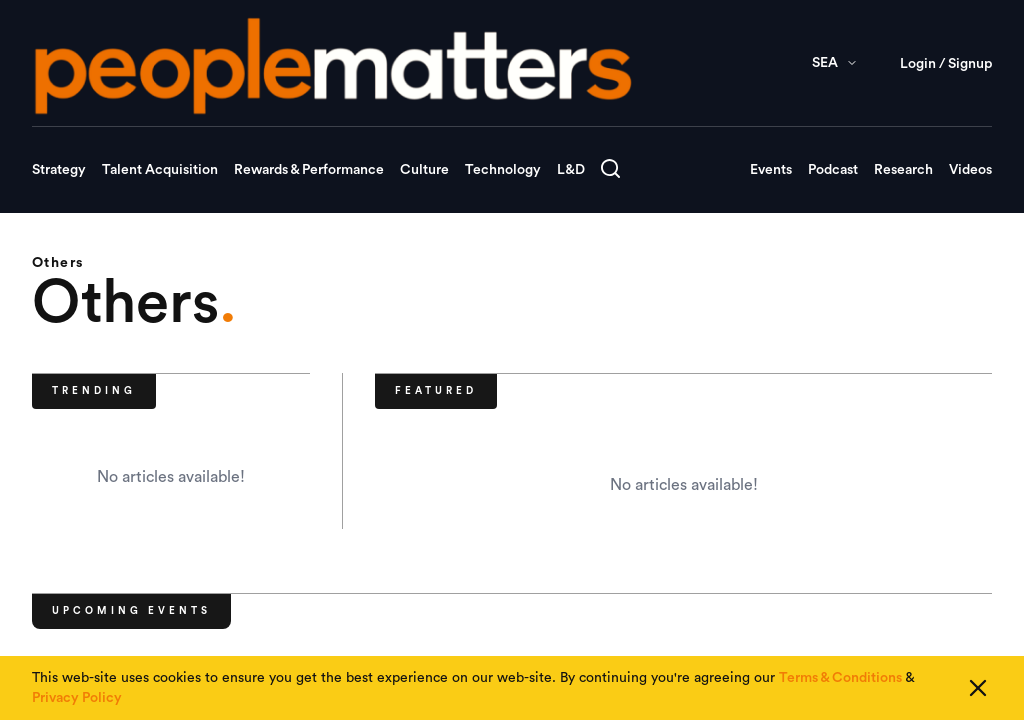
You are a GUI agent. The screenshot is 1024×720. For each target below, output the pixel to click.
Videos (970, 170)
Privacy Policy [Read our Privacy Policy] (77, 698)
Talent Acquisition (160, 170)
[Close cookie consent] (978, 688)
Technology (503, 170)
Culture (424, 170)
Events (771, 170)
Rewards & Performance (309, 170)
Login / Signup (946, 64)
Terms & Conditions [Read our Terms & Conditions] (840, 678)
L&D (571, 170)
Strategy (59, 170)
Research (903, 170)
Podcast (833, 170)
